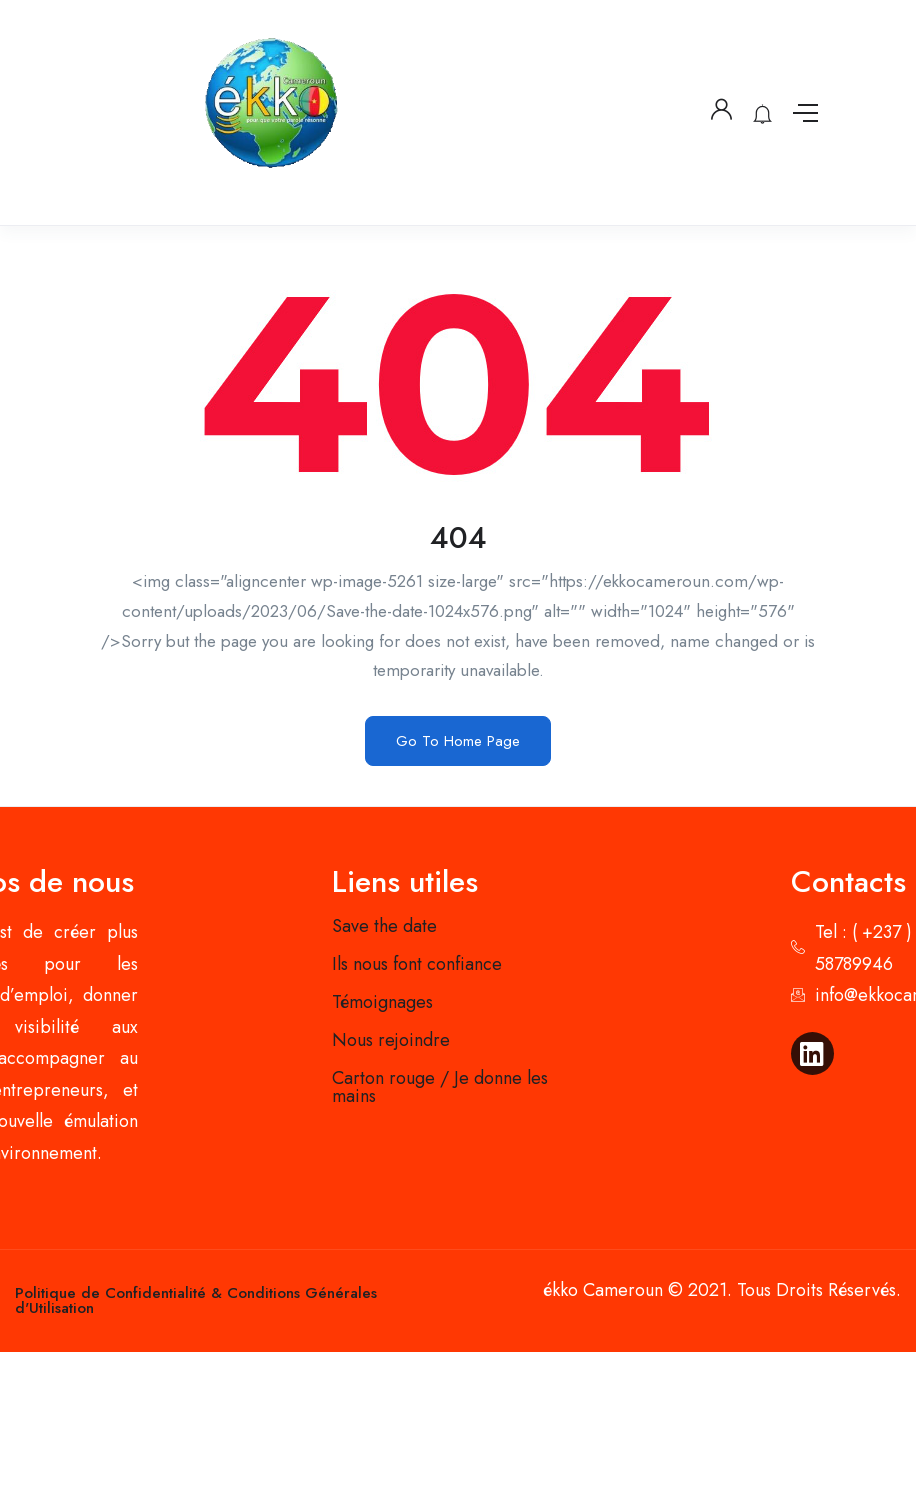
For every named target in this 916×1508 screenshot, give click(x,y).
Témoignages (382, 1002)
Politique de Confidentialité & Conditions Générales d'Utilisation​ (196, 1300)
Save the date (384, 926)
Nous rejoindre (391, 1040)
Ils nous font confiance (417, 964)
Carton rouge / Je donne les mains (440, 1087)
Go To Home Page (458, 741)
